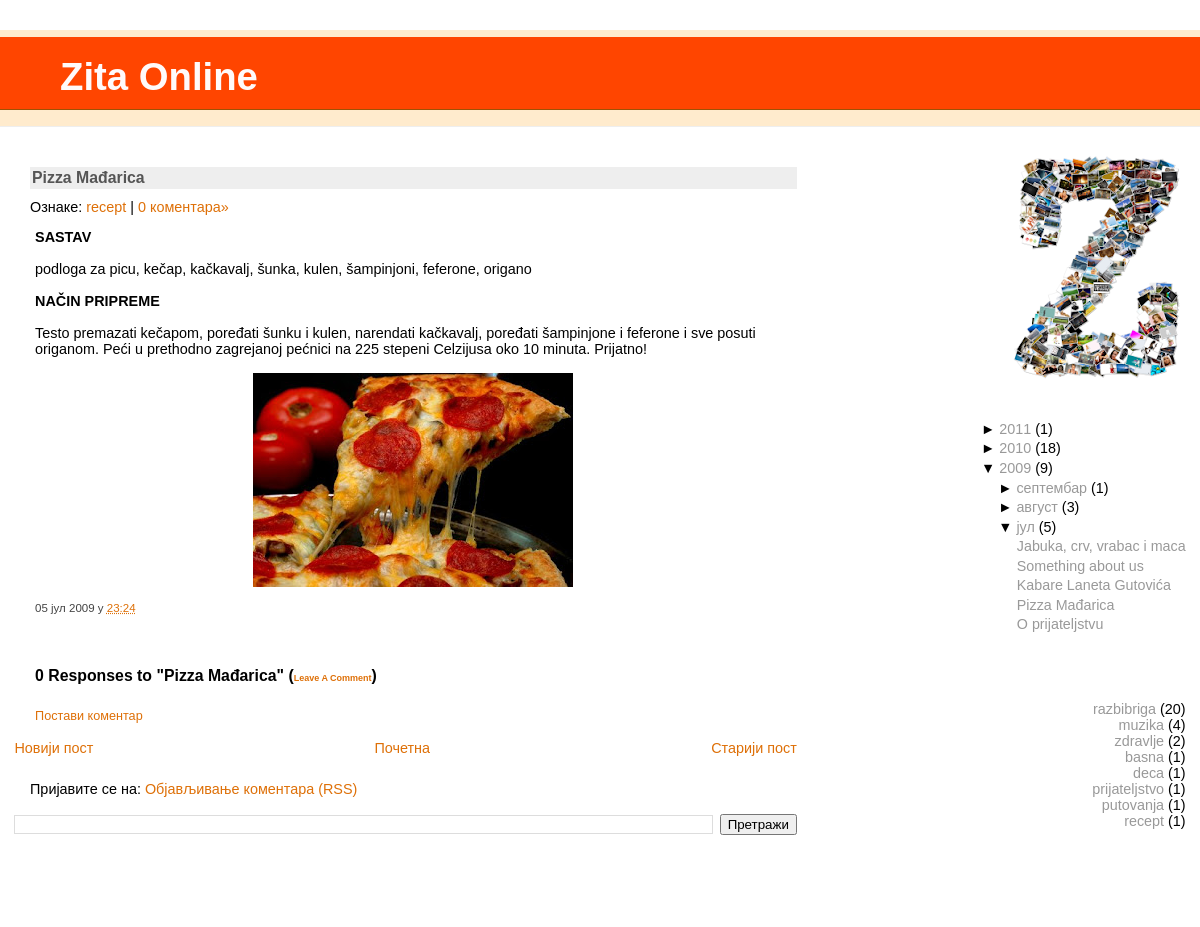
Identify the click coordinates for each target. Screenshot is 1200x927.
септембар (1051, 488)
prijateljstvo (1128, 789)
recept (106, 207)
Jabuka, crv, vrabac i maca (1101, 546)
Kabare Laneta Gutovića (1094, 585)
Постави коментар (89, 716)
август (1037, 507)
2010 (1015, 448)
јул (1025, 527)
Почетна (402, 748)
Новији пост (53, 748)
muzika (1141, 725)
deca (1148, 773)
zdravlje (1139, 741)
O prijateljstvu (1060, 624)
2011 (1015, 429)
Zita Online (159, 76)
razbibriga (1124, 709)
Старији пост (754, 748)
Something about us (1080, 566)
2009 (1015, 468)
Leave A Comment (333, 678)
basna (1144, 757)
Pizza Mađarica (88, 177)
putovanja (1133, 805)
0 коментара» (183, 207)
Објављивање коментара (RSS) (251, 789)
